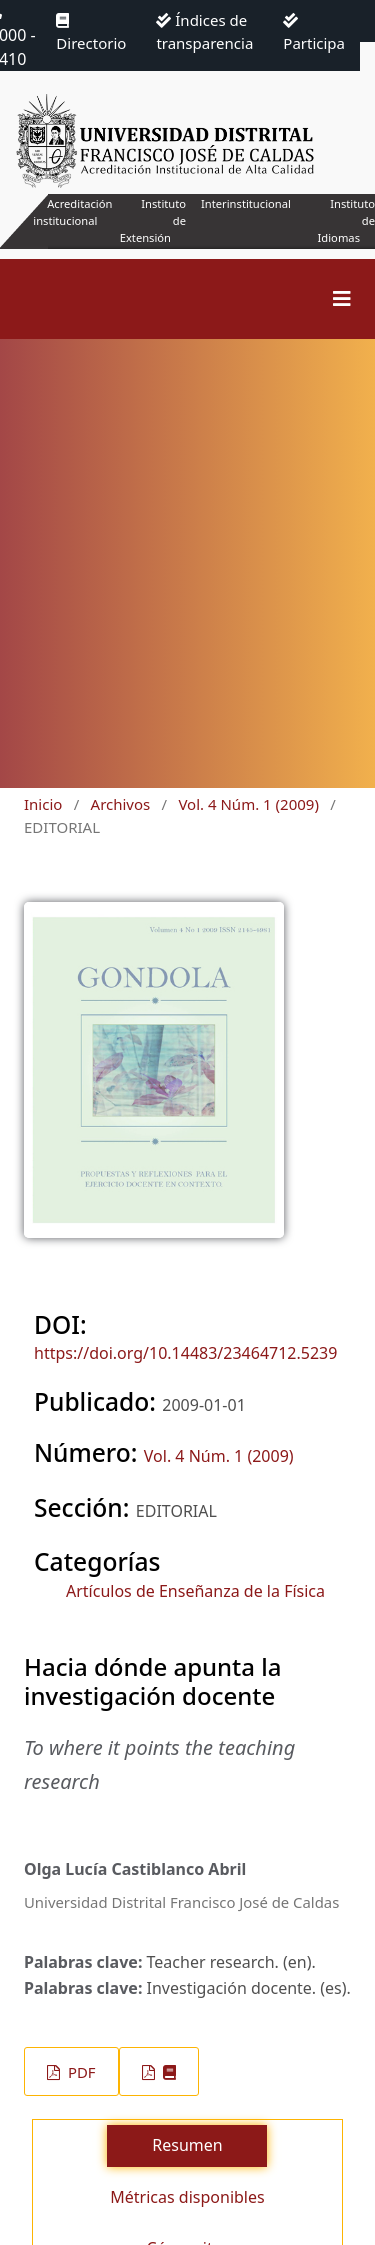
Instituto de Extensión (153, 220)
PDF (79, 2072)
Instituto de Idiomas (346, 220)
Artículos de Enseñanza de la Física (195, 1591)
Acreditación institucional (72, 212)
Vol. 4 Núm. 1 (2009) (248, 804)
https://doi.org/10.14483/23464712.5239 (185, 1353)
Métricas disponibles (187, 2197)
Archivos (121, 804)
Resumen (187, 2145)
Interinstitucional (246, 203)
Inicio (43, 804)
